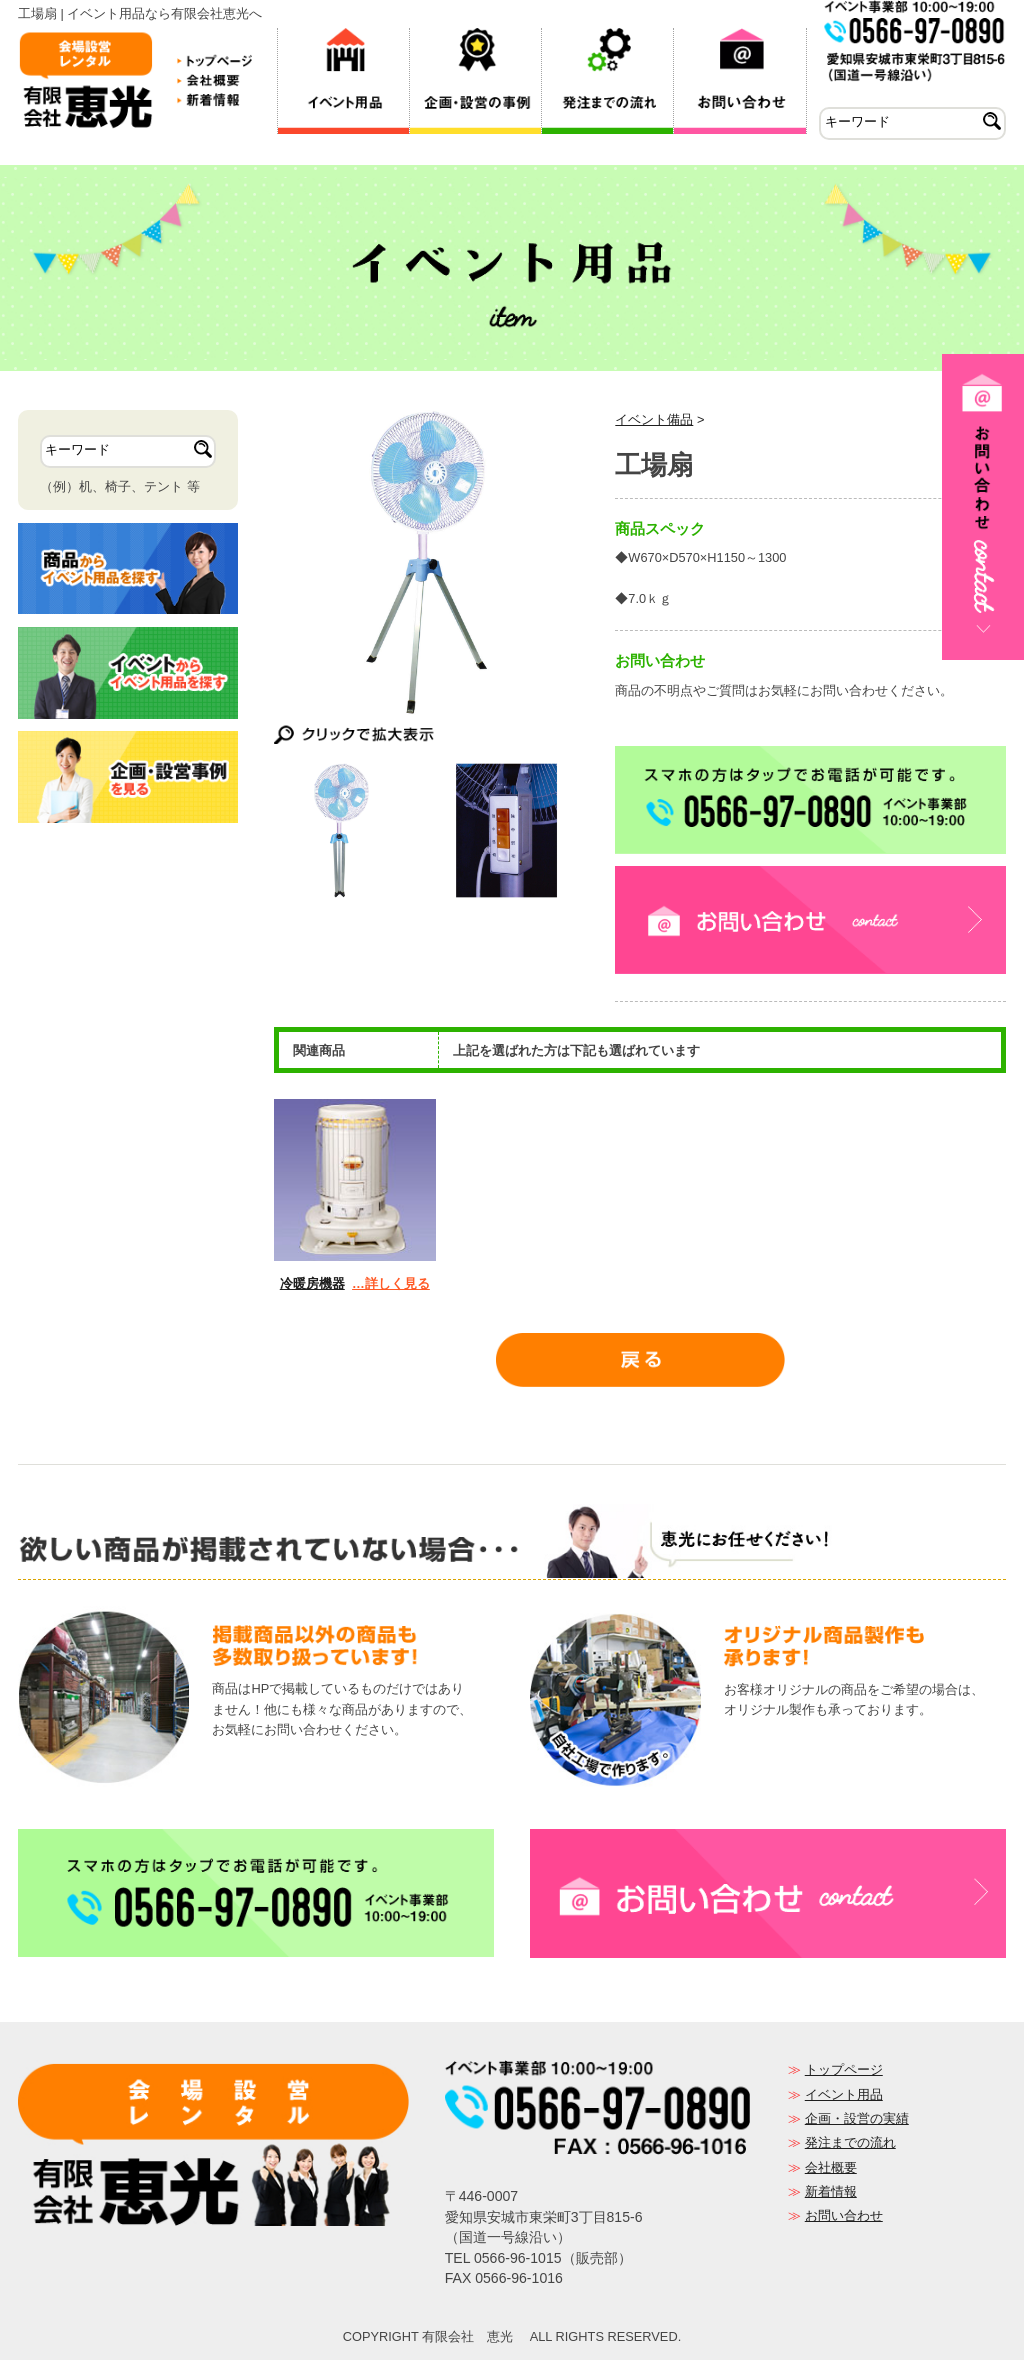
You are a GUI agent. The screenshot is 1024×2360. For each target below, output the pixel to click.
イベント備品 (654, 419)
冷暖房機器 (312, 1283)
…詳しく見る (391, 1283)
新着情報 (831, 2191)
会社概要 (831, 2167)
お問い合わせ (844, 2215)
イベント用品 (844, 2094)
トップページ (844, 2069)
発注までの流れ (850, 2142)
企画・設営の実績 (857, 2118)
